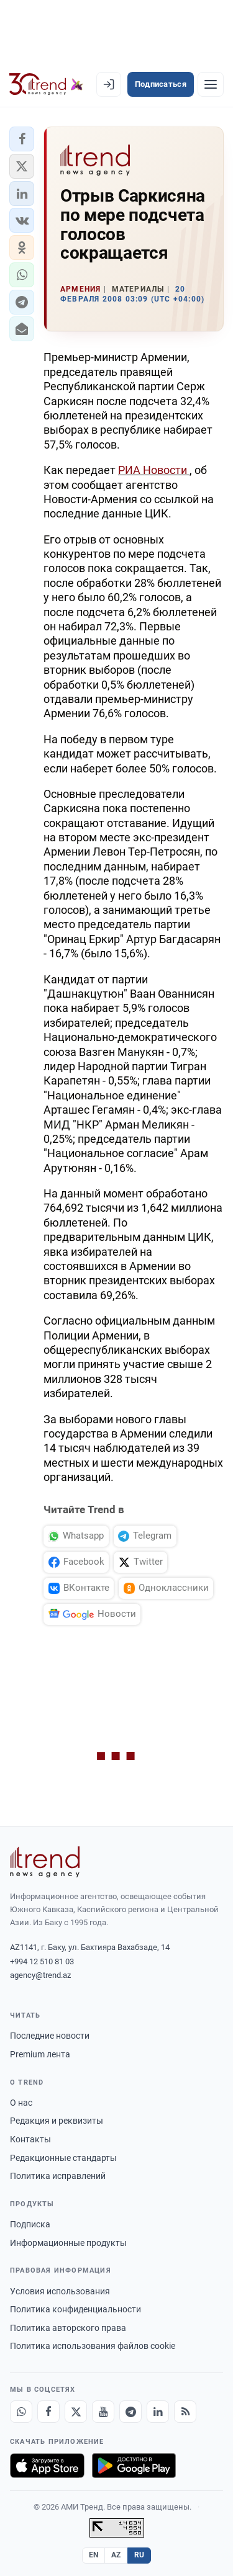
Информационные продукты (68, 2243)
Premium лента (40, 2054)
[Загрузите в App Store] (47, 2465)
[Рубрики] (211, 84)
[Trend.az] (46, 84)
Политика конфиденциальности (75, 2309)
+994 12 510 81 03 (42, 1961)
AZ (116, 2555)
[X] (76, 2411)
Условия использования (60, 2291)
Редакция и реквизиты (56, 2121)
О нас (21, 2103)
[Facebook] (48, 2411)
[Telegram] (130, 2411)
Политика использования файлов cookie (92, 2346)
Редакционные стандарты (63, 2158)
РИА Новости (154, 469)
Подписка (30, 2224)
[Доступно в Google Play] (134, 2465)
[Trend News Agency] (45, 1861)
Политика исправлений (58, 2176)
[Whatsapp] (21, 2411)
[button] (22, 139)
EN (94, 2555)
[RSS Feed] (185, 2411)
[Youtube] (103, 2411)
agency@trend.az (40, 1975)
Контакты (30, 2139)
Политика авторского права (68, 2328)
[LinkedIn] (158, 2411)
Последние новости (49, 2036)
